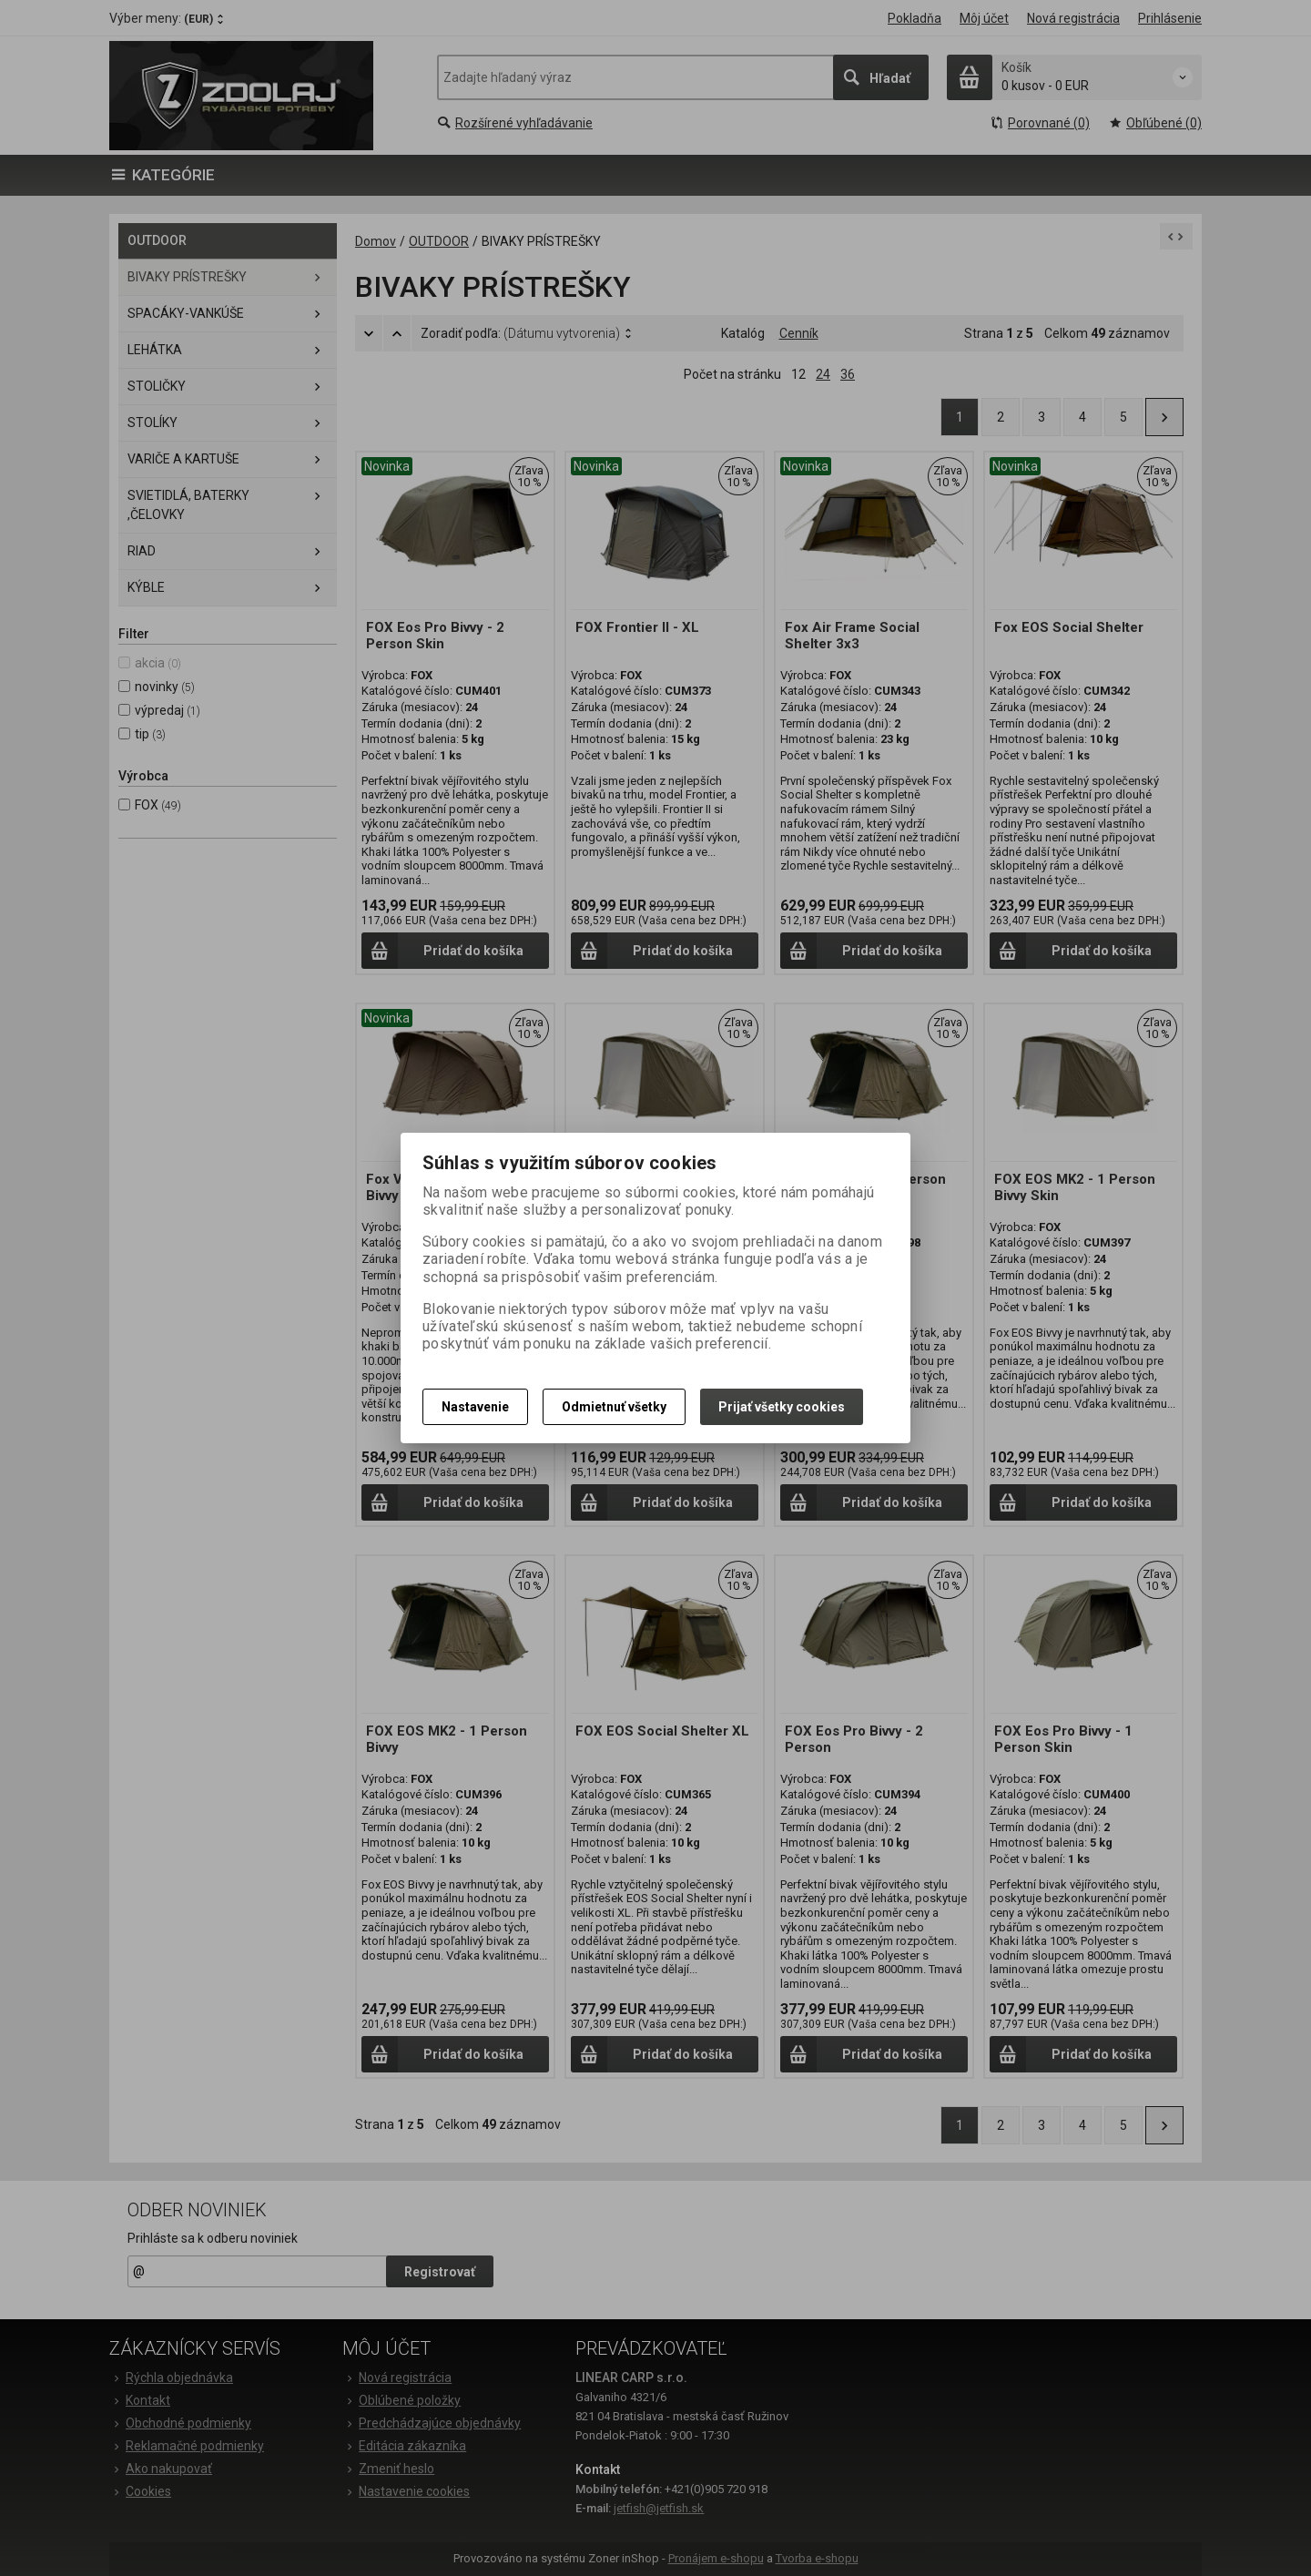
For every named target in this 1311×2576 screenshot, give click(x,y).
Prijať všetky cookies (781, 1407)
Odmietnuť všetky (614, 1407)
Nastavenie (475, 1407)
